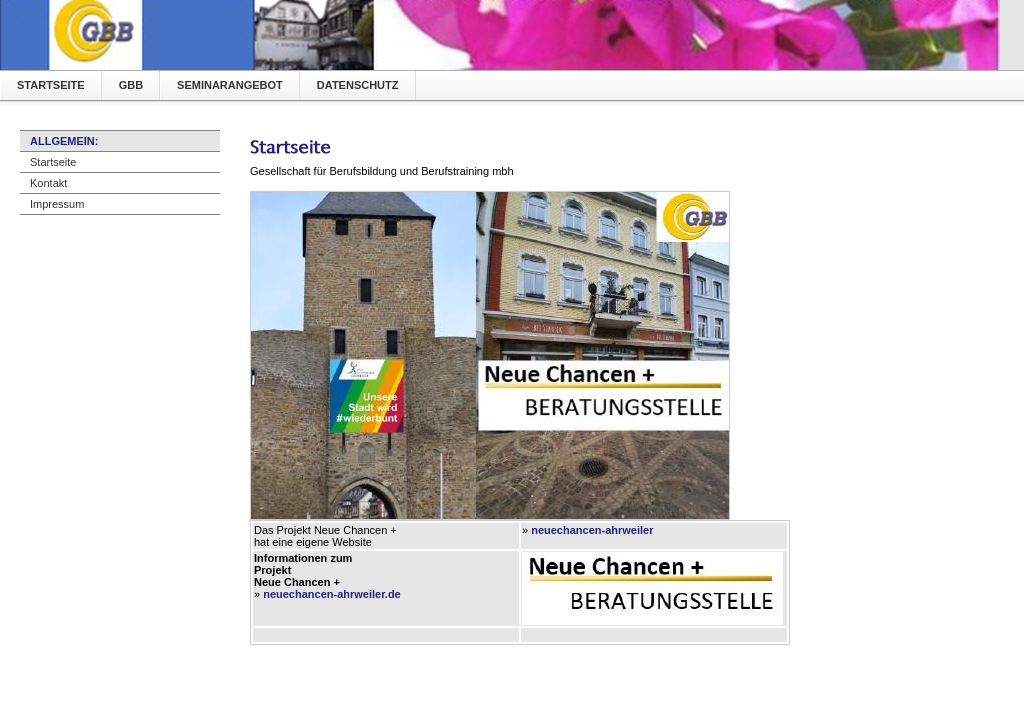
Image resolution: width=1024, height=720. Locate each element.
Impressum (57, 204)
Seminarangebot (230, 85)
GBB (131, 85)
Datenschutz (358, 85)
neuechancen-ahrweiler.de (332, 594)
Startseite (51, 85)
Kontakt (48, 183)
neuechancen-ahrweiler (592, 530)
